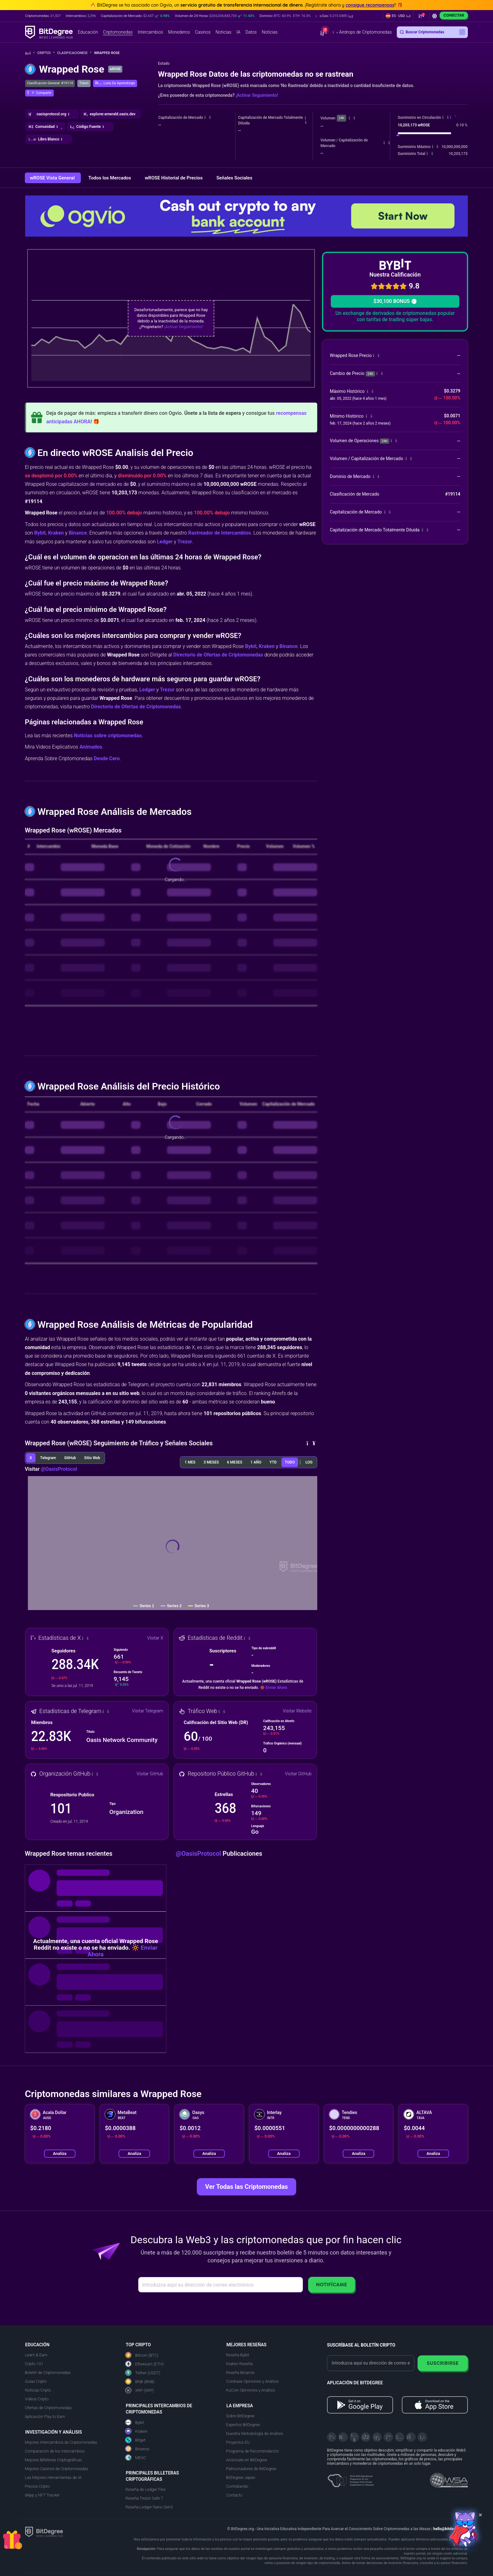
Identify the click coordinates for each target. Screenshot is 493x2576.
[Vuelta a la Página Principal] (30, 53)
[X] (331, 2437)
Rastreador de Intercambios (219, 533)
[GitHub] (422, 2437)
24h (341, 118)
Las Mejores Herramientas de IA (53, 2477)
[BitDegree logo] (44, 2531)
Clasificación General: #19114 (50, 83)
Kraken (56, 533)
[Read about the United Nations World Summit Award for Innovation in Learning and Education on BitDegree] (449, 2478)
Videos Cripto (36, 2399)
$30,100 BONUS (395, 301)
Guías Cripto (36, 2381)
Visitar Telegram (147, 1710)
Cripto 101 (34, 2363)
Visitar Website (297, 1710)
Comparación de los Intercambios (55, 2451)
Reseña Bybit (237, 2355)
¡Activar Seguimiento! (257, 95)
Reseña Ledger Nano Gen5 (149, 2507)
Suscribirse (442, 2363)
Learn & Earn (36, 2355)
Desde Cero (107, 758)
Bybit (40, 533)
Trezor (184, 542)
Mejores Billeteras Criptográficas (53, 2460)
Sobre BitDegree (240, 2416)
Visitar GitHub (149, 1773)
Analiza (59, 2153)
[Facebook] (365, 2437)
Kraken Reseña (239, 2363)
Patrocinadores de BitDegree (251, 2468)
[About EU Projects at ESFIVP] (350, 2478)
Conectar (453, 15)
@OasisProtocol (59, 1469)
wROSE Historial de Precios (174, 178)
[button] (334, 16)
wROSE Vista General (53, 178)
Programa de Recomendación (252, 2451)
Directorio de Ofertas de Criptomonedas (218, 655)
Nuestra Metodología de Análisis (254, 2433)
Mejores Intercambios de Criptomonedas (61, 2442)
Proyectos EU (238, 2442)
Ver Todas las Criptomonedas (246, 2186)
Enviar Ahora (276, 1687)
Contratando (237, 2486)
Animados (91, 747)
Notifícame (331, 2285)
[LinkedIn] (377, 2437)
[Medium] (388, 2437)
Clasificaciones (74, 53)
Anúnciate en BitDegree (246, 2460)
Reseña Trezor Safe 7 (144, 2498)
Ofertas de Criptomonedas (48, 2407)
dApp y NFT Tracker (42, 2495)
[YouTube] (354, 2437)
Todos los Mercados (110, 178)
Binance (78, 533)
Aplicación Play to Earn (45, 2416)
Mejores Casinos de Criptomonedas (56, 2468)
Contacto (234, 2495)
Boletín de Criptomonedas (48, 2372)
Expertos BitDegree (243, 2424)
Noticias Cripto (38, 2390)
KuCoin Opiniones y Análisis (250, 2390)
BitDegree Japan (240, 2477)
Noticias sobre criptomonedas (108, 736)
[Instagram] (399, 2437)
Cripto (46, 53)
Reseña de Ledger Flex (145, 2489)
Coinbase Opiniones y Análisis (252, 2381)
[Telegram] (343, 2437)
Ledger (165, 542)
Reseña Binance (240, 2372)
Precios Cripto (37, 2486)
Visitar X (155, 1637)
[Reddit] (411, 2437)
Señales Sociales (234, 178)
